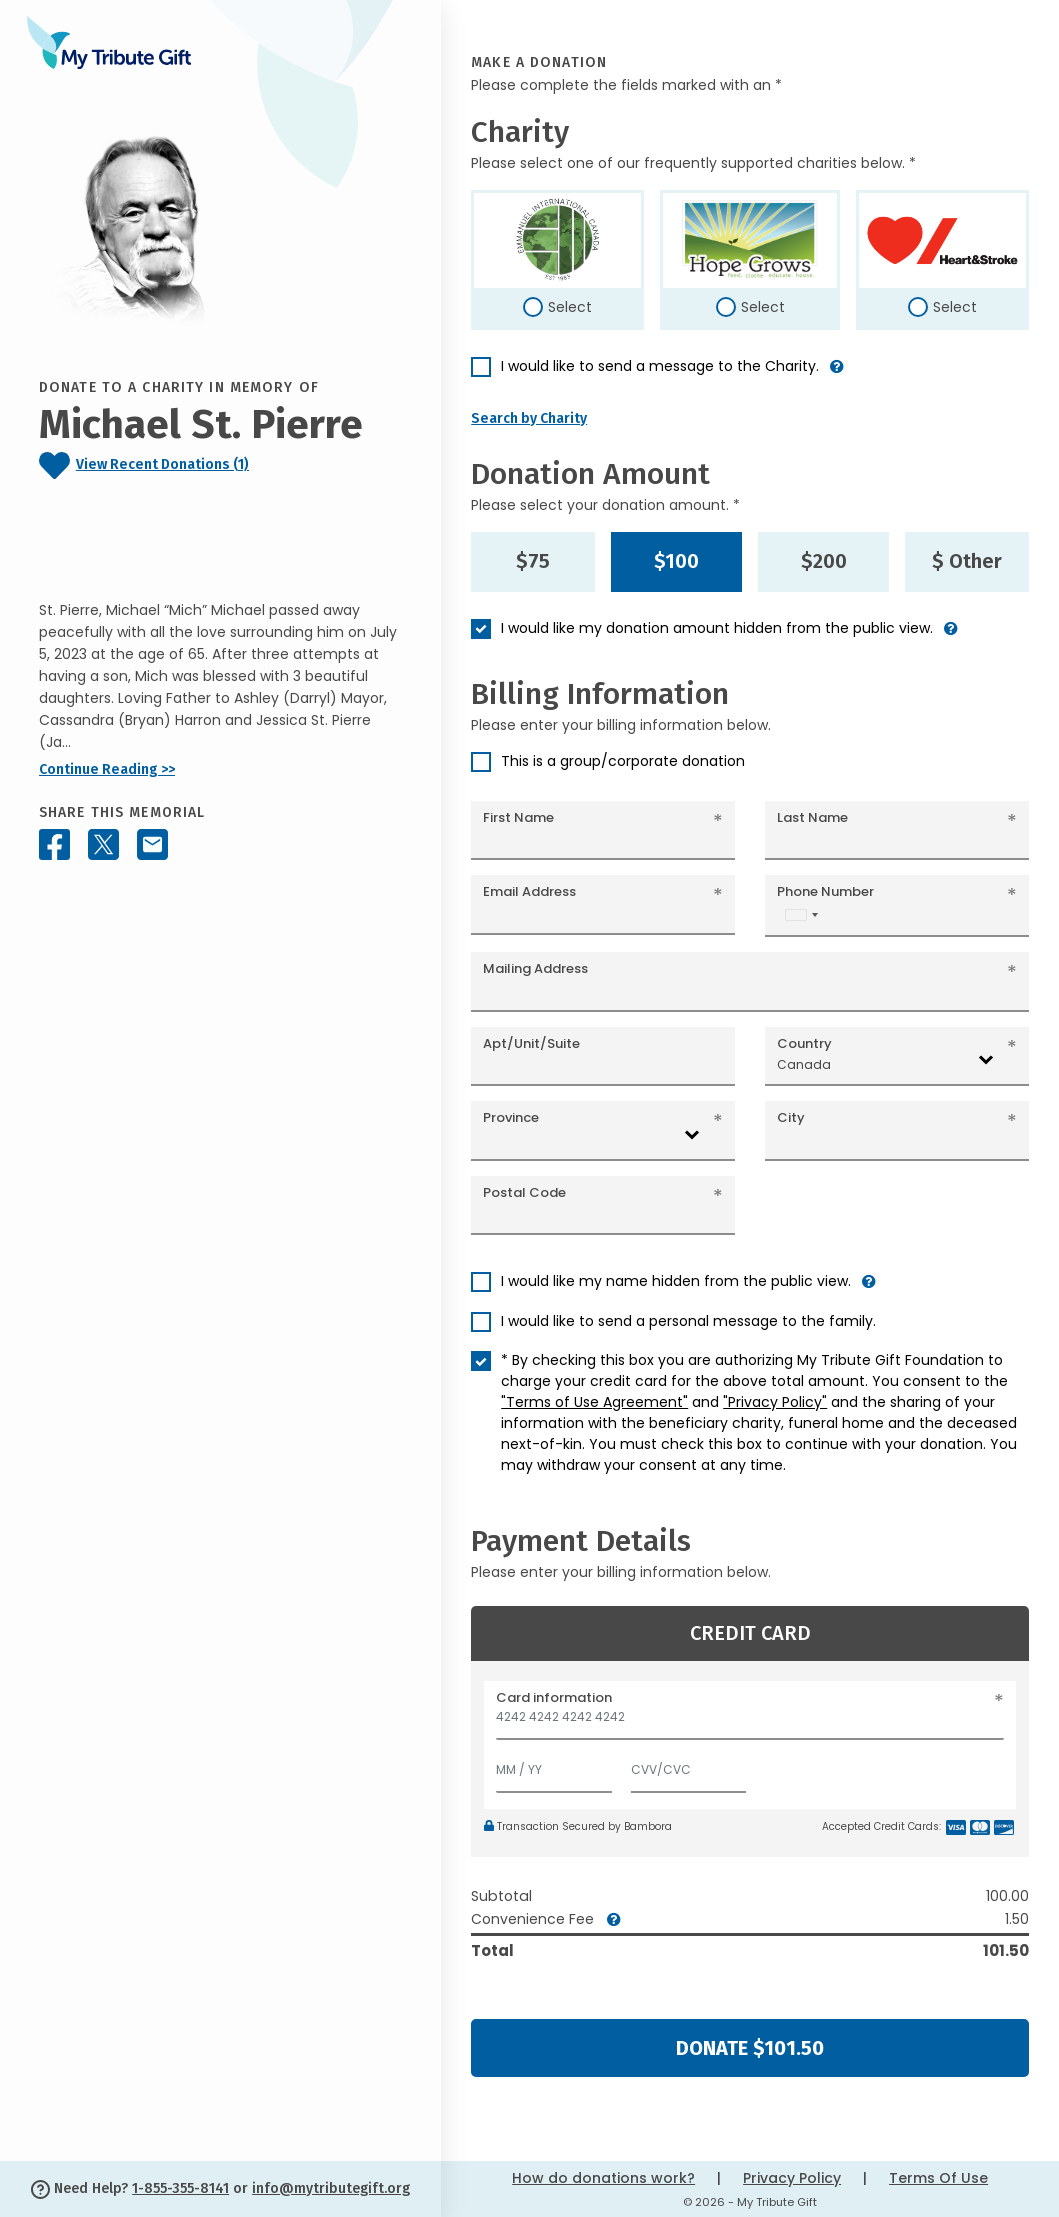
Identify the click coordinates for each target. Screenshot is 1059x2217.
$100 (676, 561)
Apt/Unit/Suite (531, 1043)
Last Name (812, 817)
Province (511, 1117)
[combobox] (801, 914)
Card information (554, 1697)
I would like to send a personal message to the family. (688, 1321)
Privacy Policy (792, 2178)
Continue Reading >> (107, 769)
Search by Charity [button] (529, 418)
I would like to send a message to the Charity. (660, 366)
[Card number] (750, 1722)
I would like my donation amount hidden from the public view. (717, 628)
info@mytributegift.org (331, 2188)
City (791, 1117)
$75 (533, 561)
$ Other (967, 561)
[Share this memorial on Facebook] (54, 844)
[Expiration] (554, 1765)
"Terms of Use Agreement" (594, 1402)
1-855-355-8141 (180, 2188)
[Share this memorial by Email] (152, 844)
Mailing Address (535, 968)
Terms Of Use (938, 2178)
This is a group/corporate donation (623, 761)
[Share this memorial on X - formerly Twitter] (103, 844)
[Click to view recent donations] (220, 465)
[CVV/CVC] (689, 1765)
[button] (837, 374)
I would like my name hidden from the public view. (676, 1281)
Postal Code (524, 1192)
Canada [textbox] (804, 1064)
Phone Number (825, 891)
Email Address (529, 891)
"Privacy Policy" (775, 1402)
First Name (518, 817)
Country (804, 1043)
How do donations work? (603, 2178)
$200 (824, 561)
